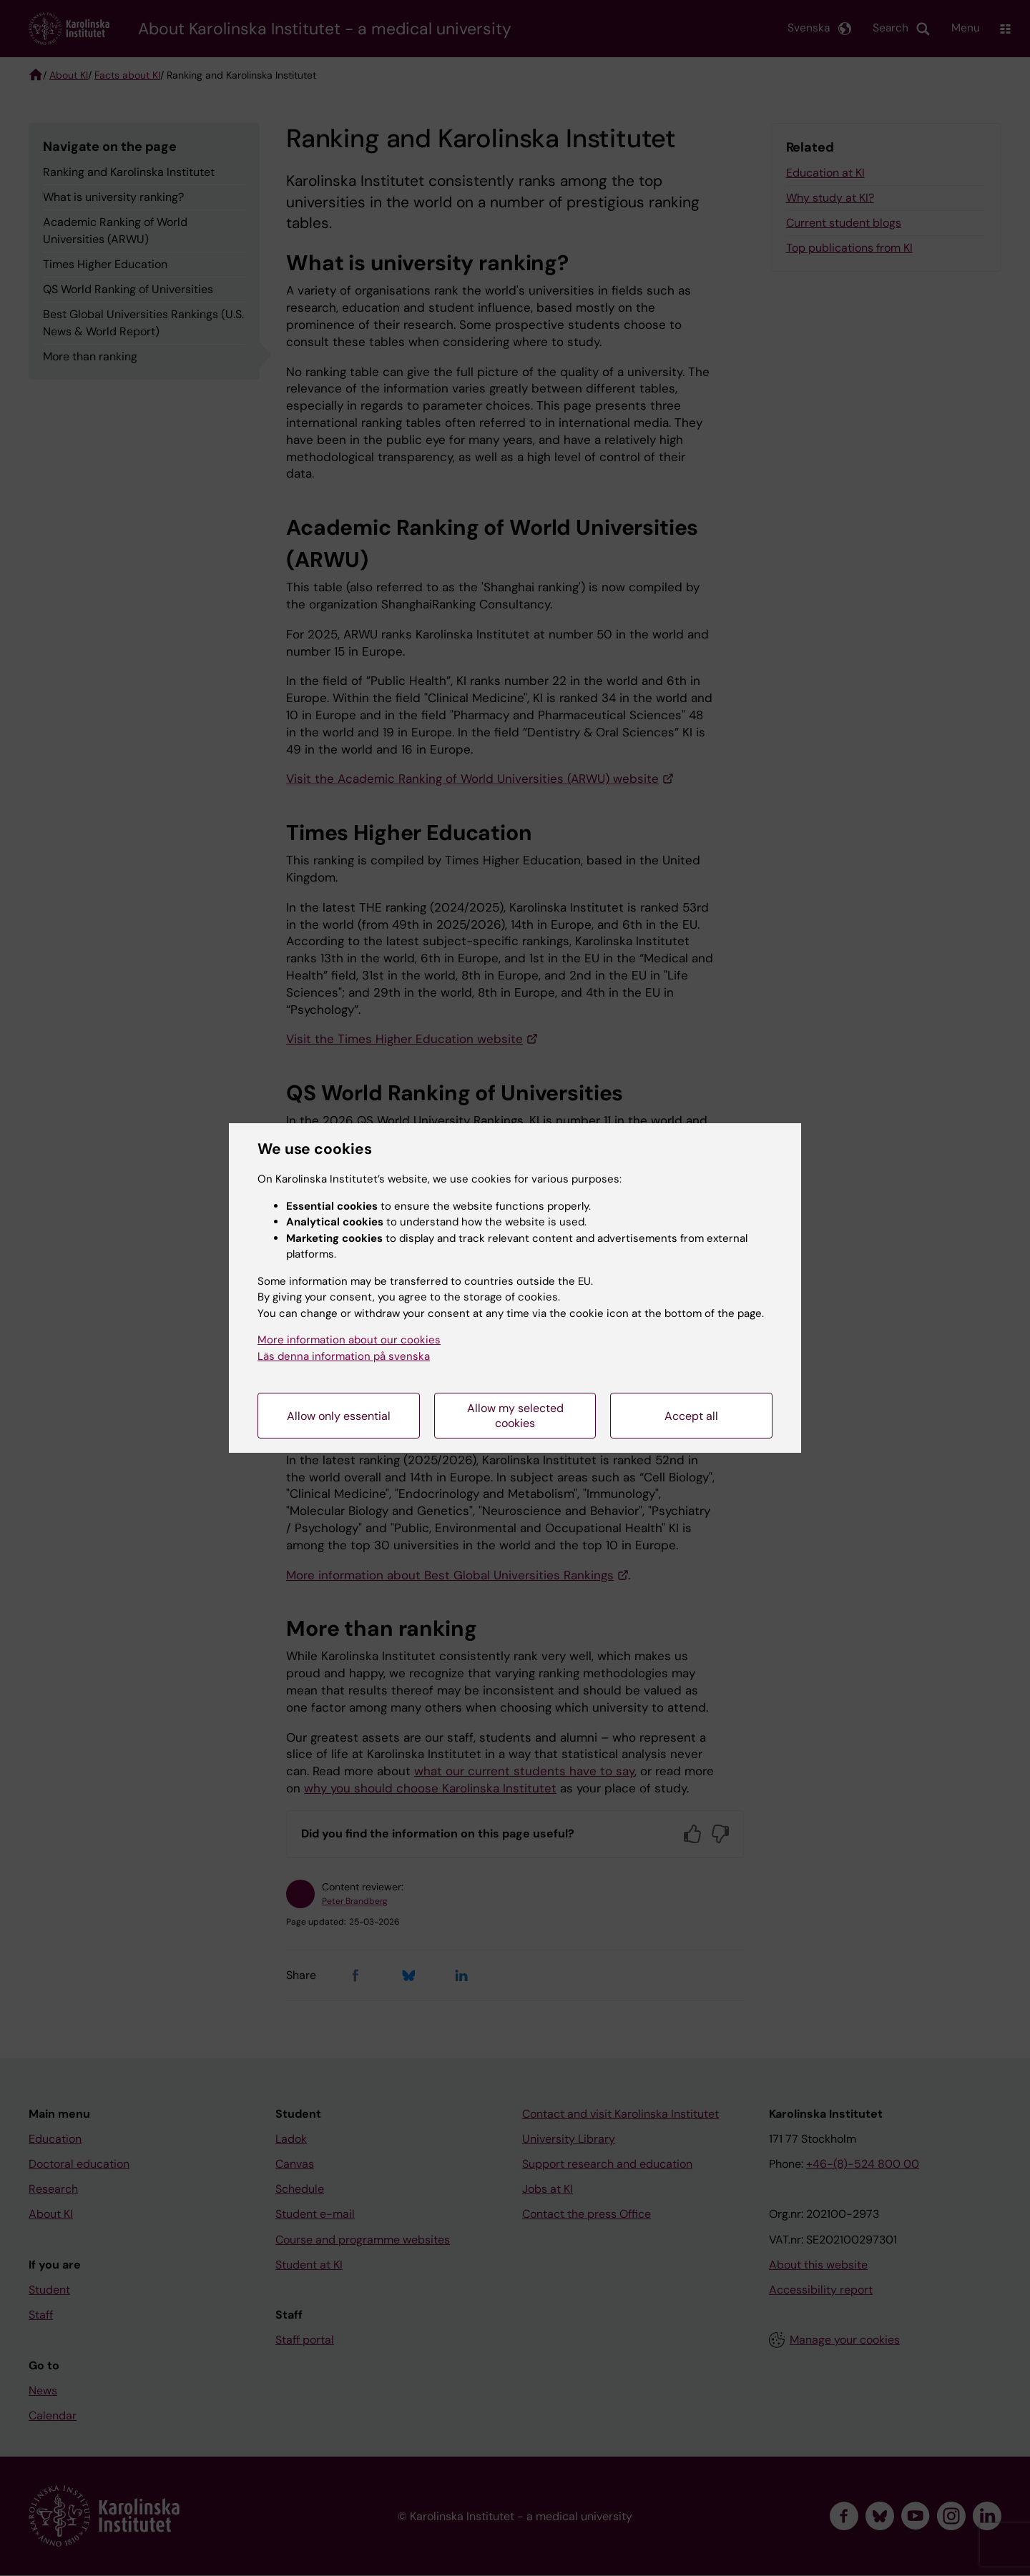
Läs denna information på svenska (344, 1356)
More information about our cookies (349, 1340)
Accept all (691, 1415)
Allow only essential (339, 1415)
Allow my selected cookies (515, 1416)
